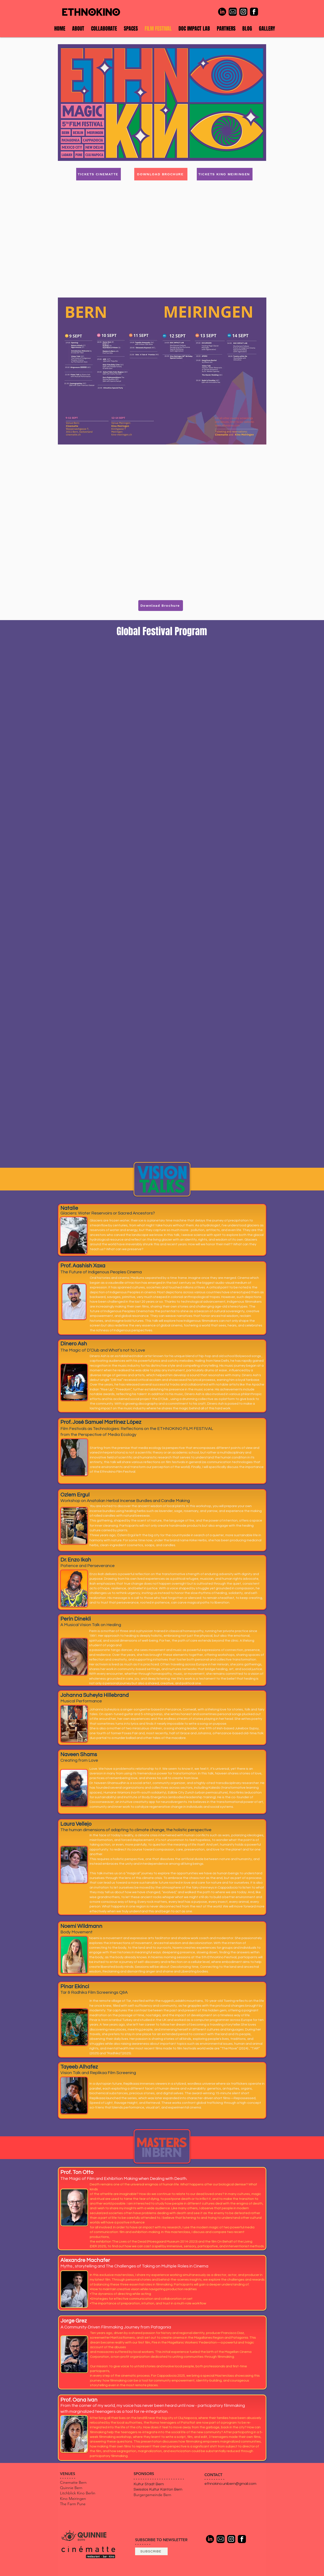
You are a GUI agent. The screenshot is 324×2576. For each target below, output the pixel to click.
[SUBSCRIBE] (151, 2551)
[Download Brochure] (160, 605)
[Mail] (233, 12)
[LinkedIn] (222, 12)
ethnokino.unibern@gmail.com (230, 2484)
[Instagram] (243, 12)
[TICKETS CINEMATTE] (98, 174)
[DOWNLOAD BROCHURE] (160, 174)
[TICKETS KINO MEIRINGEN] (225, 174)
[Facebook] (254, 12)
